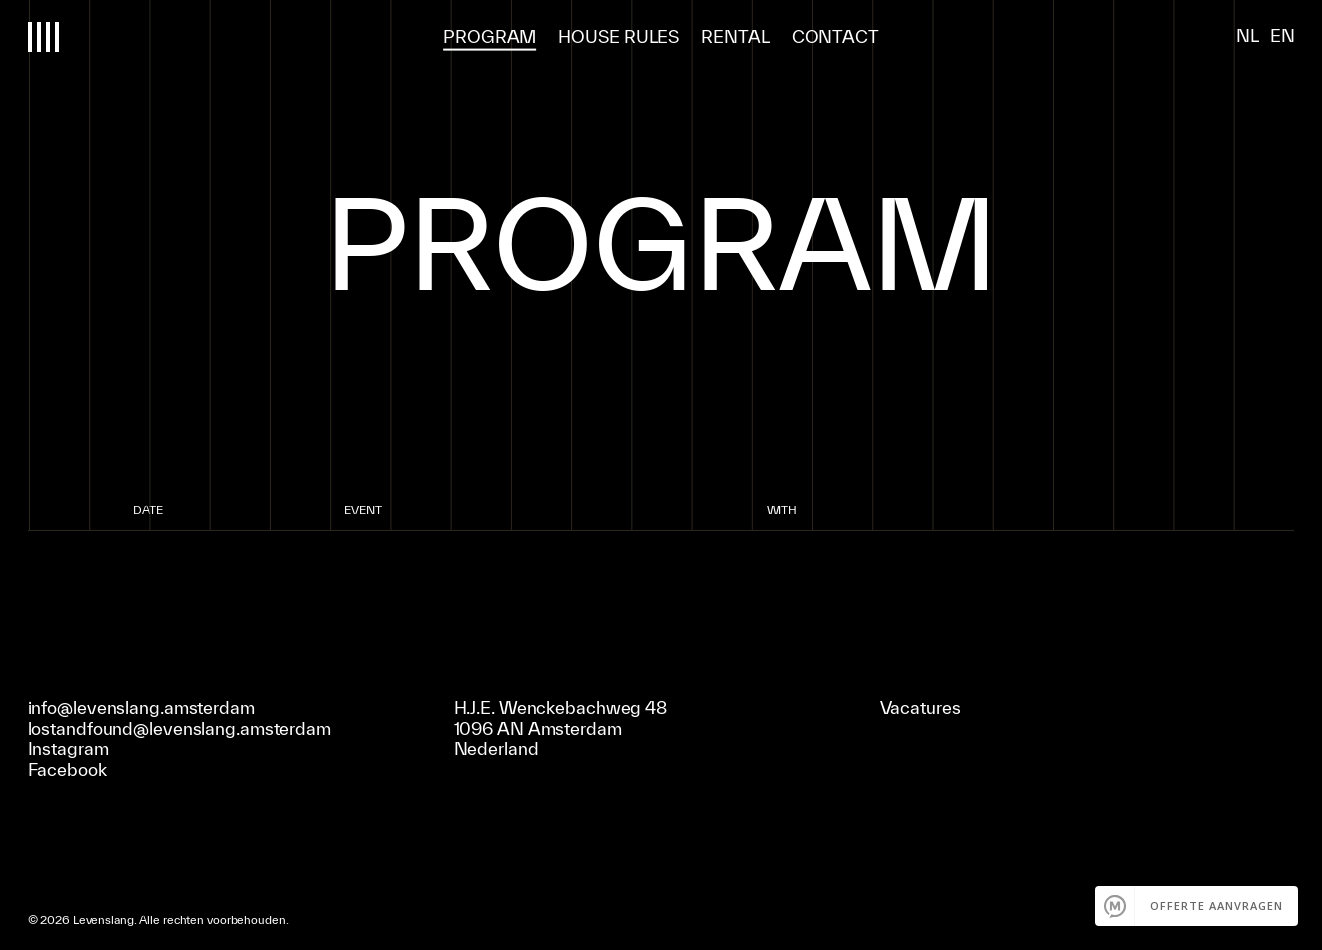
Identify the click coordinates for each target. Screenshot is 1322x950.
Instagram (68, 748)
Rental (735, 35)
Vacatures (920, 707)
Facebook (67, 769)
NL (1247, 35)
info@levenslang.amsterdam (141, 707)
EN (1282, 35)
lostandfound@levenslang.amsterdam (179, 728)
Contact (835, 35)
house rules (618, 35)
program (489, 35)
